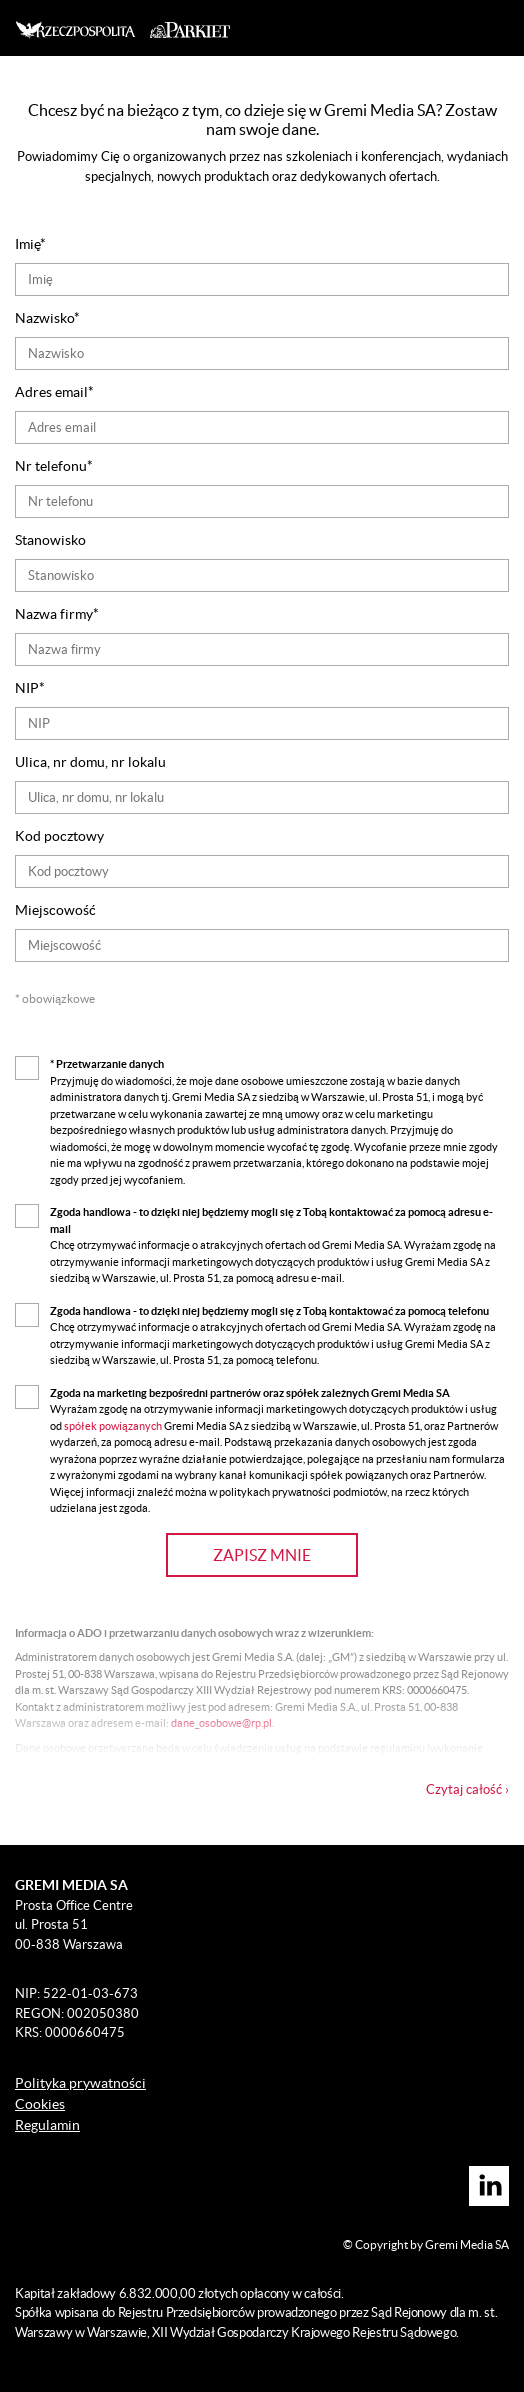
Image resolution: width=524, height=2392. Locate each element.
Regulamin (47, 2125)
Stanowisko (50, 540)
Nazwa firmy (54, 614)
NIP (27, 688)
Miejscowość (55, 910)
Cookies (40, 2104)
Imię (27, 244)
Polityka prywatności (80, 2083)
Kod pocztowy (59, 836)
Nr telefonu (51, 466)
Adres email (51, 392)
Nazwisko (44, 318)
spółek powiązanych (114, 1426)
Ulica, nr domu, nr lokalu (90, 762)
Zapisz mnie (262, 1555)
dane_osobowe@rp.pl (221, 1723)
